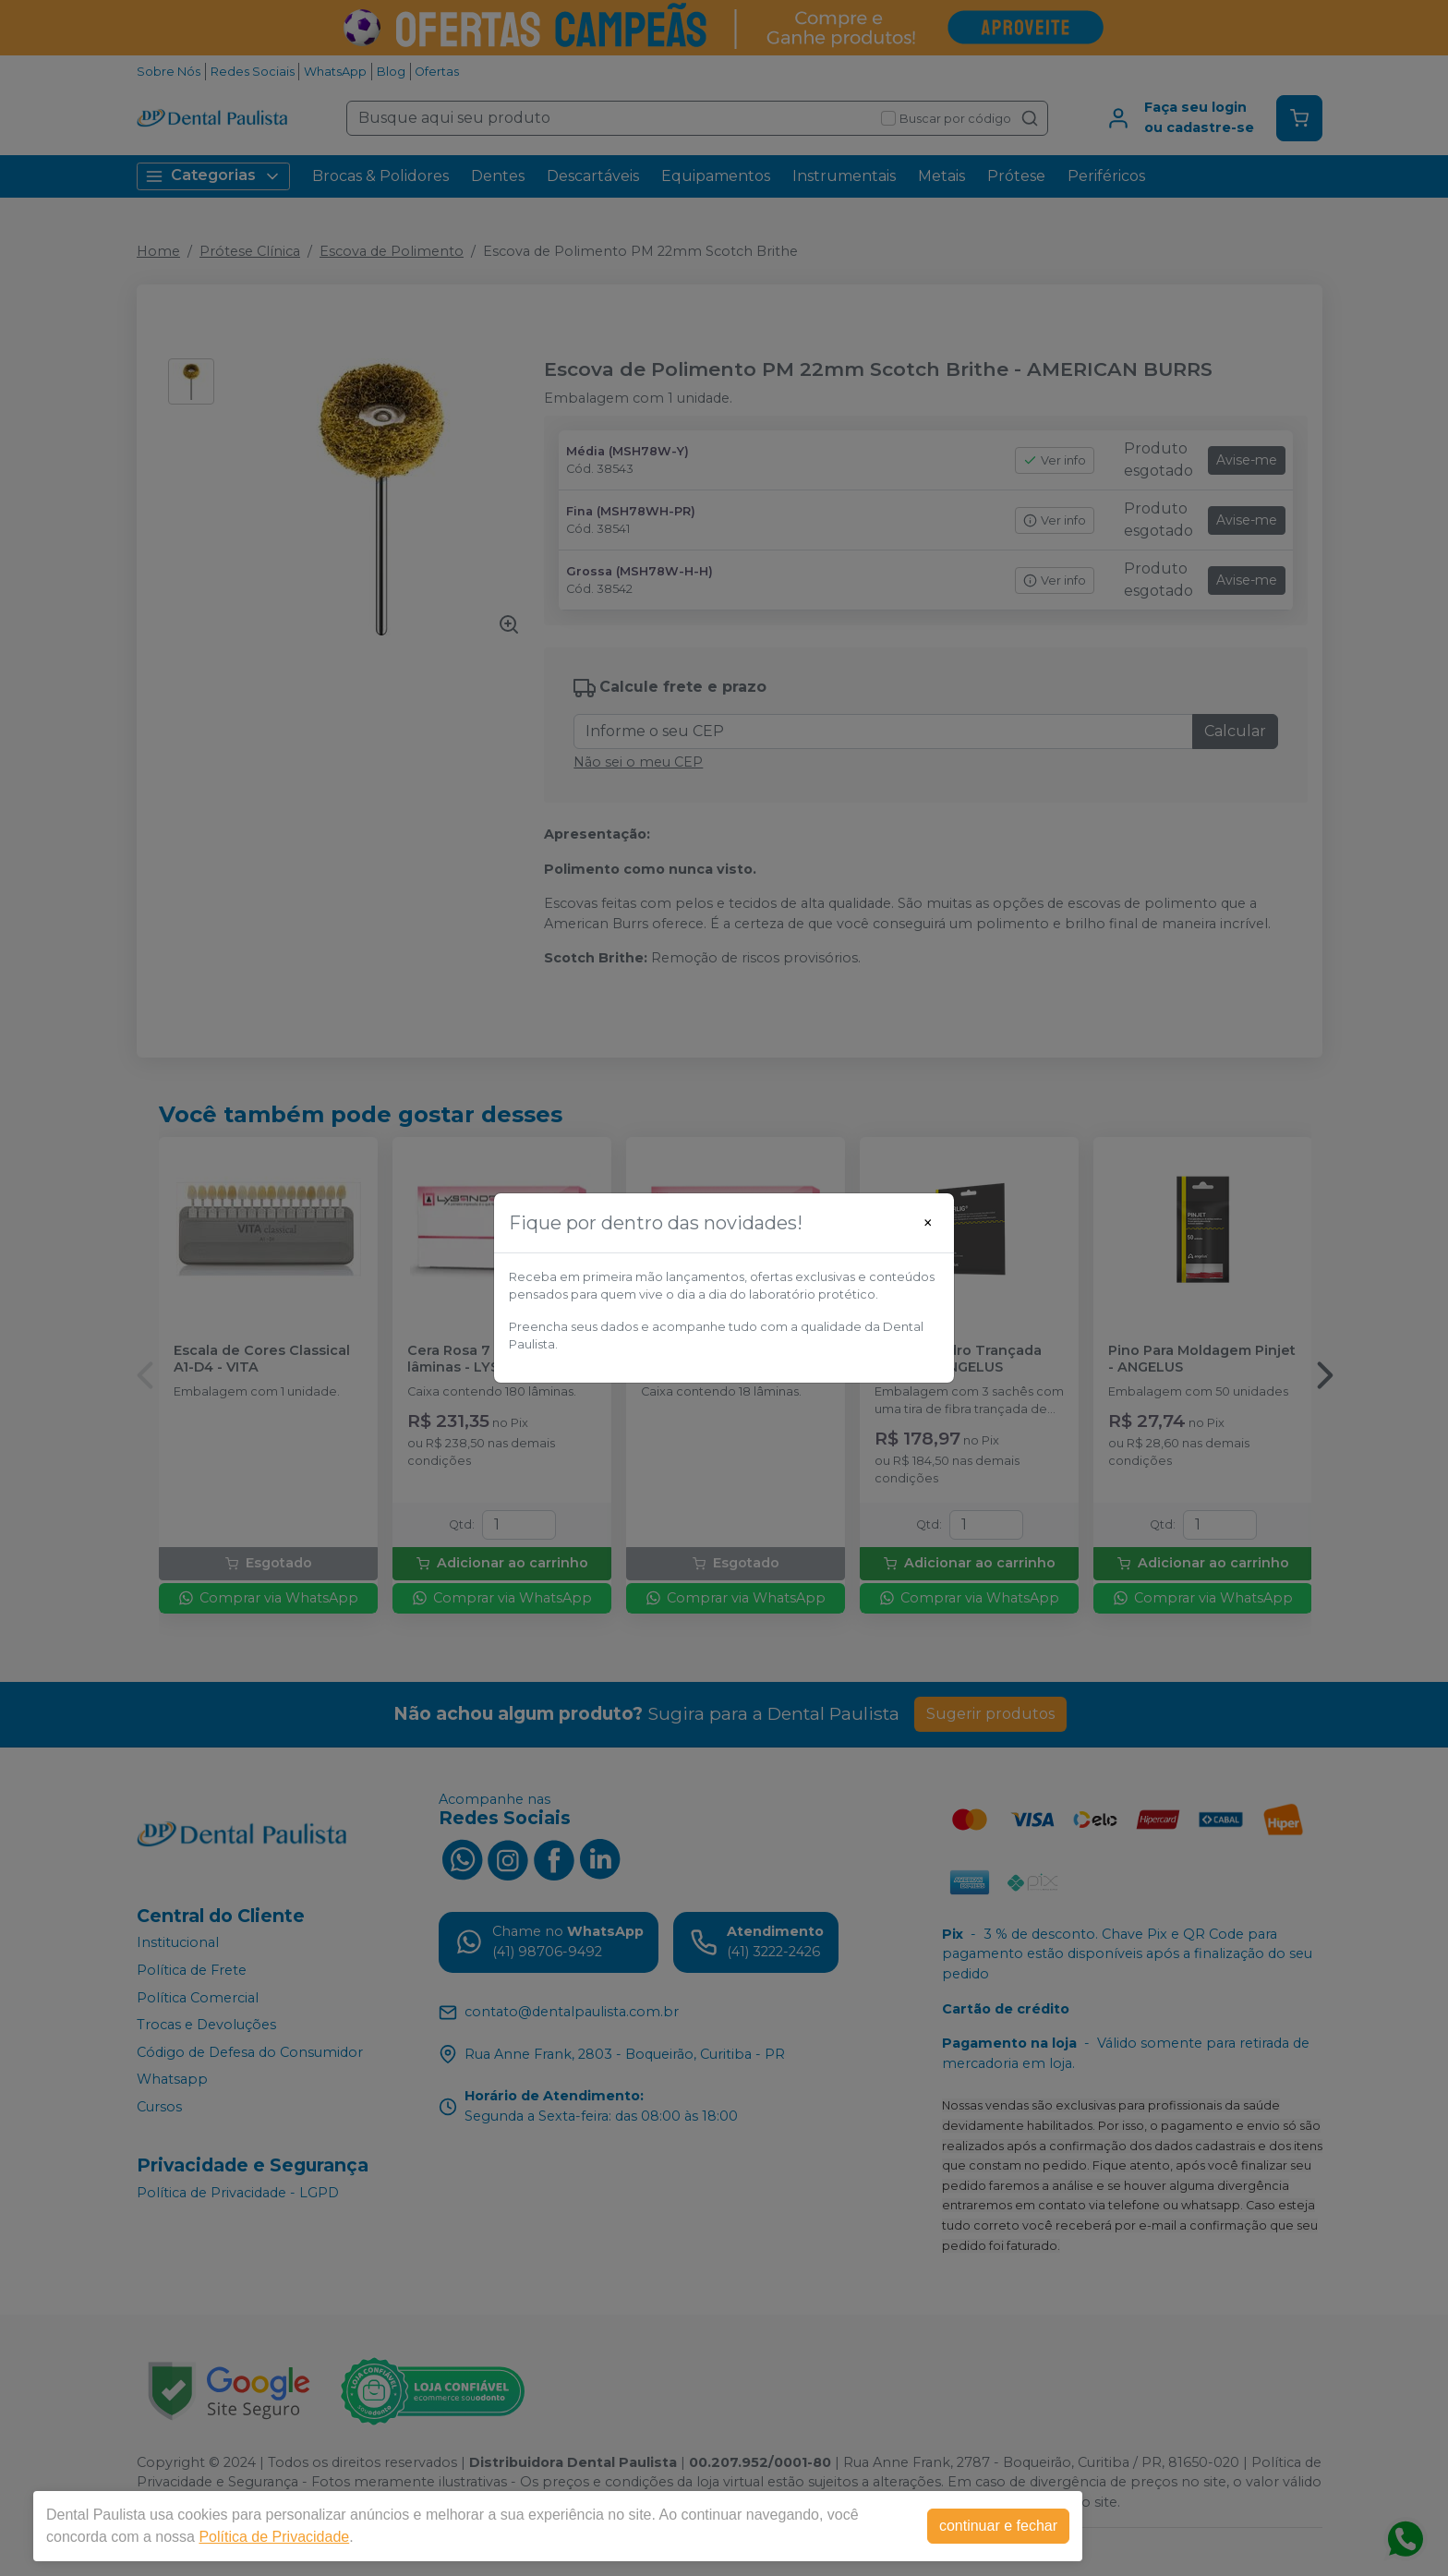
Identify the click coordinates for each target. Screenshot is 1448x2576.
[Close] (928, 1223)
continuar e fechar (998, 2526)
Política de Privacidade (274, 2537)
